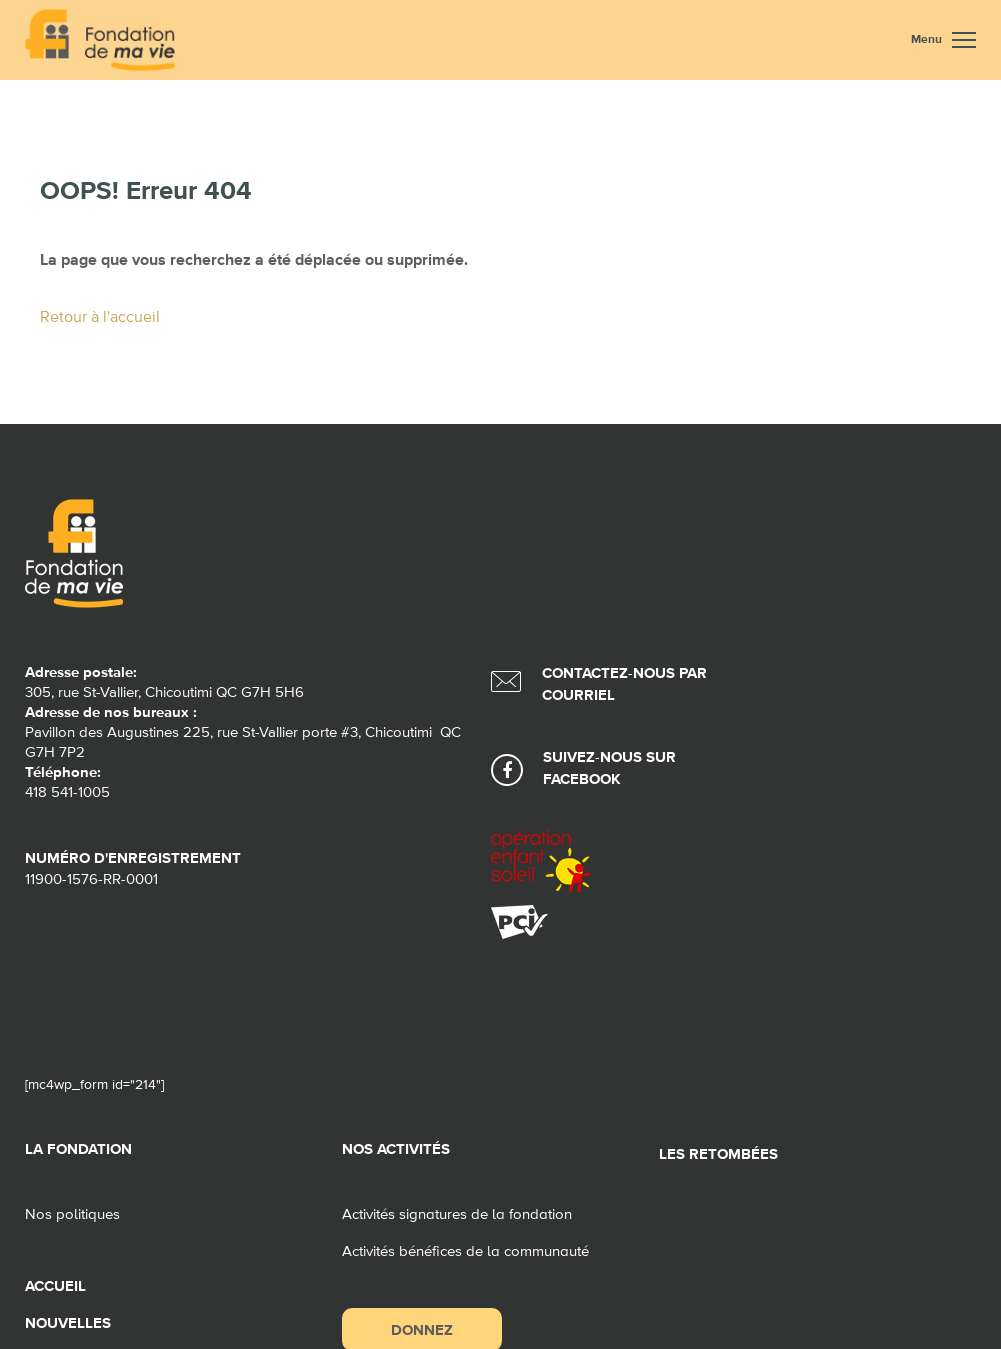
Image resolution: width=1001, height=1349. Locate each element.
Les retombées (718, 1154)
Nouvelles (68, 1323)
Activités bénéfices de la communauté (465, 1251)
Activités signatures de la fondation (457, 1214)
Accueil (55, 1286)
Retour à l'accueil (100, 318)
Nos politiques (72, 1214)
